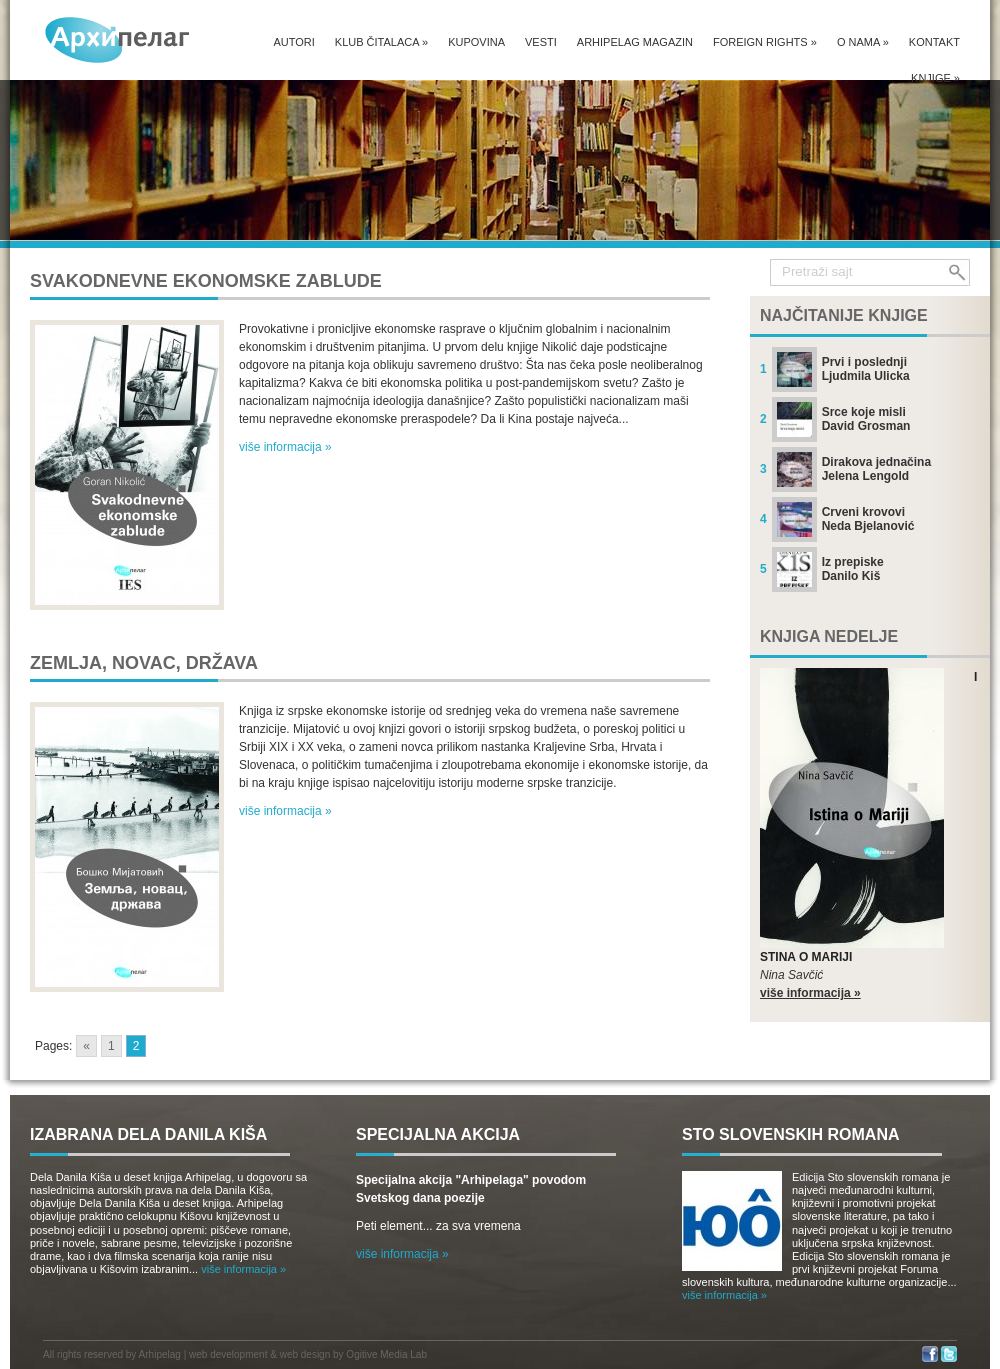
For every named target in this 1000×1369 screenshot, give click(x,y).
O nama (863, 42)
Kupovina (476, 42)
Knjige (935, 78)
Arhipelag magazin (635, 42)
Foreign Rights (765, 42)
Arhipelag (160, 1354)
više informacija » (285, 447)
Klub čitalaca (381, 42)
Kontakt (934, 42)
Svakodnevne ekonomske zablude (206, 281)
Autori (293, 42)
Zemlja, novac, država (144, 663)
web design (305, 1354)
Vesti (541, 42)
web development (228, 1354)
